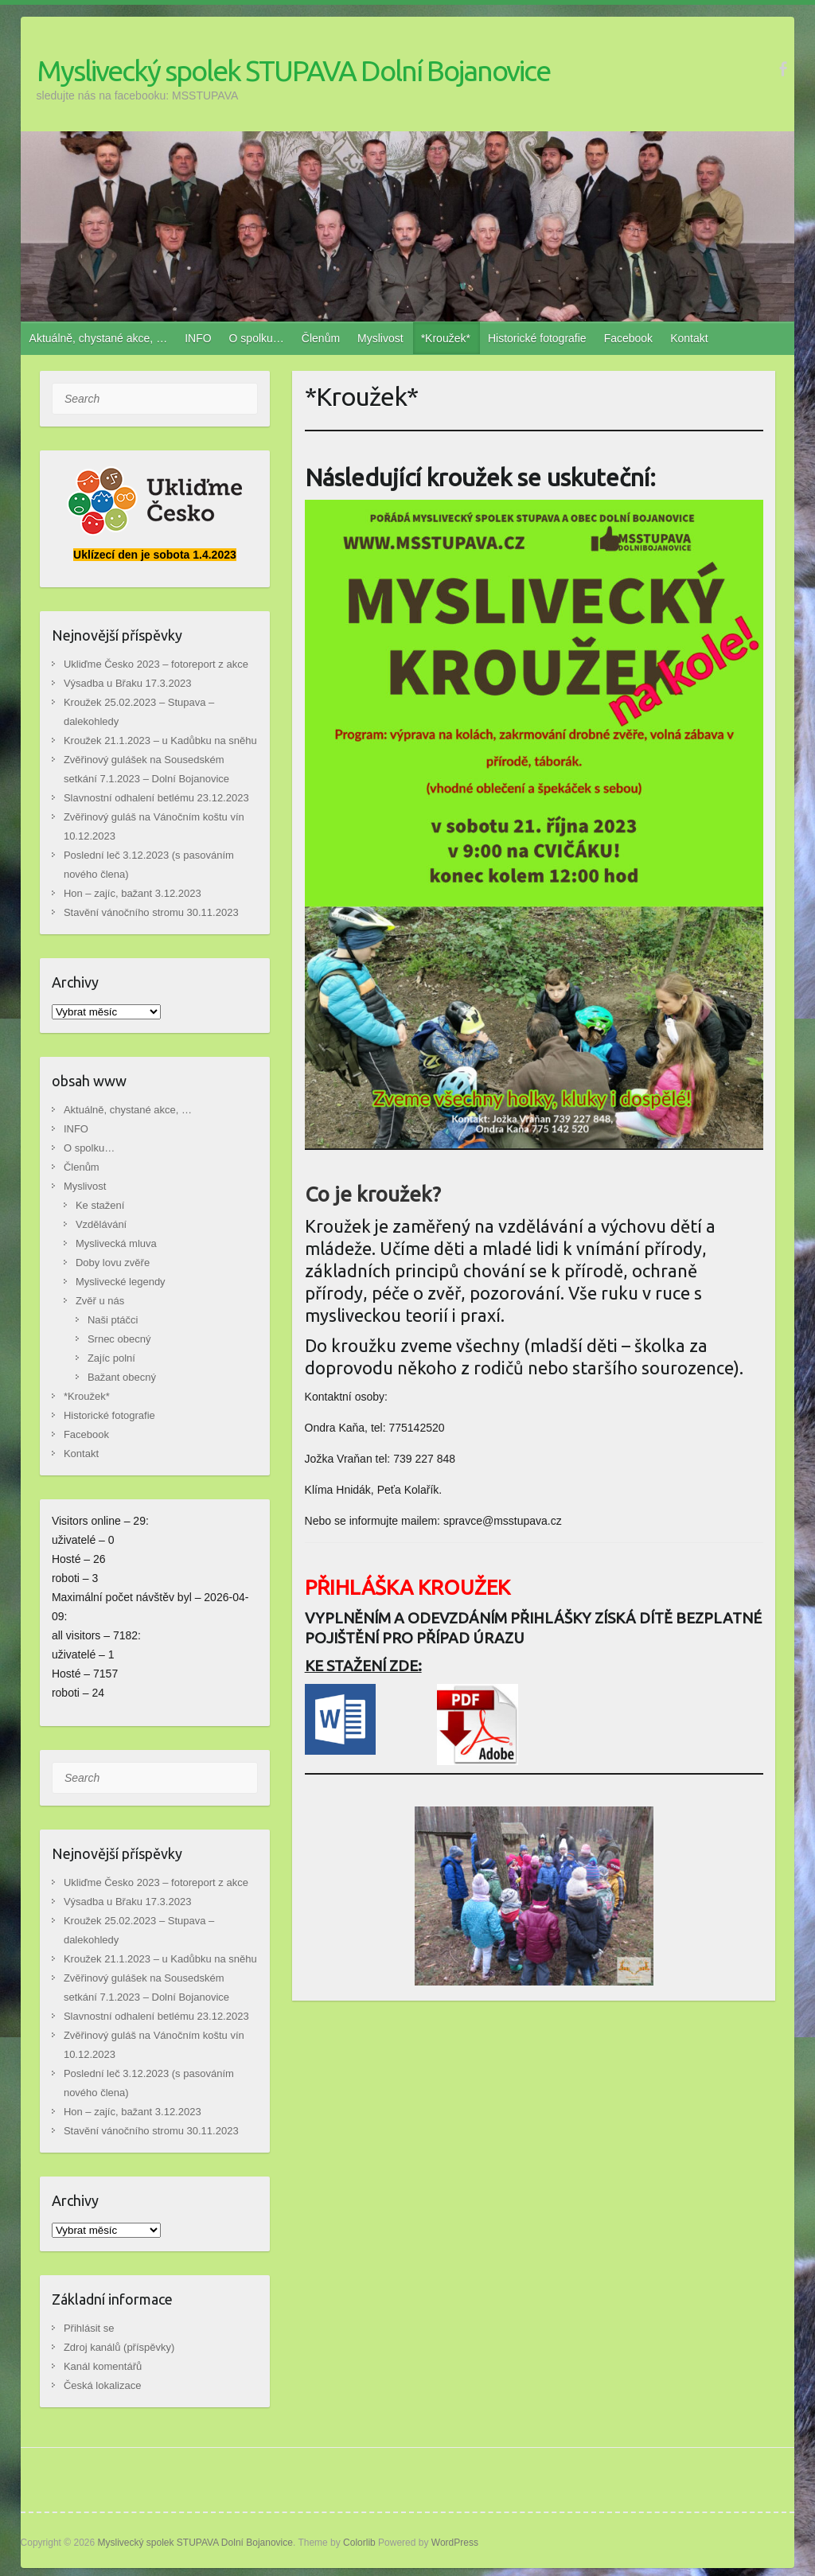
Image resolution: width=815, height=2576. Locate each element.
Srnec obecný (119, 1339)
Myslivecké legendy (121, 1282)
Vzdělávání (101, 1224)
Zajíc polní (111, 1358)
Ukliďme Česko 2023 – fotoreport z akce (156, 664)
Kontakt (689, 338)
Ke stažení (100, 1205)
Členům (321, 338)
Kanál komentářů (103, 2366)
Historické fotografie (537, 338)
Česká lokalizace (103, 2385)
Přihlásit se (89, 2328)
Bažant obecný (122, 1377)
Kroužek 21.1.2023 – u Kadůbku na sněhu (160, 740)
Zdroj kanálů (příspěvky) (119, 2347)
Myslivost (380, 338)
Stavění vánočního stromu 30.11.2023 (151, 912)
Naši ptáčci (113, 1320)
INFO (198, 338)
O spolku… (256, 338)
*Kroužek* (445, 338)
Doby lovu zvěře (113, 1263)
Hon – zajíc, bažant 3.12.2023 (132, 893)
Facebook (628, 338)
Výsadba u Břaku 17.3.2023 (127, 683)
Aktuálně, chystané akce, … (98, 338)
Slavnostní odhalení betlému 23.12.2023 (156, 798)
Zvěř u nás (100, 1301)
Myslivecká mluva (116, 1243)
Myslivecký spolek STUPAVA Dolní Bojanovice (293, 70)
